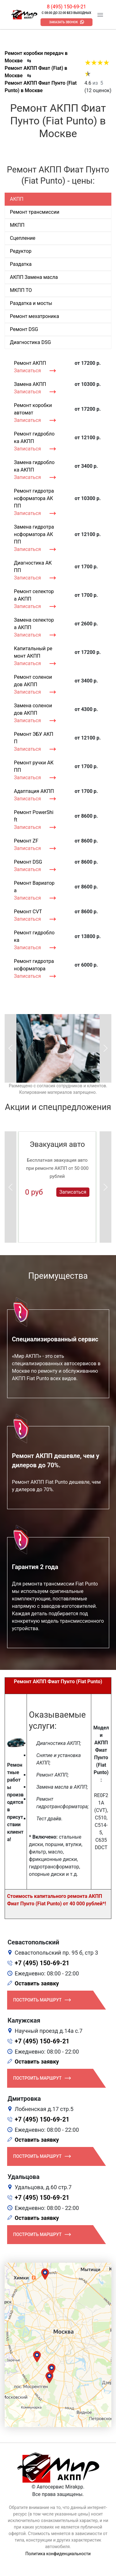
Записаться (27, 370)
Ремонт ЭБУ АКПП (33, 738)
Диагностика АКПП (33, 566)
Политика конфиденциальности (58, 2553)
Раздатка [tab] (21, 264)
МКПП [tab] (17, 225)
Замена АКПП (30, 384)
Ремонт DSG (28, 862)
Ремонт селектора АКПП (34, 595)
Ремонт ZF (26, 841)
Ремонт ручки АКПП (34, 766)
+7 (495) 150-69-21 (42, 1963)
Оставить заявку (37, 1983)
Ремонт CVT (28, 912)
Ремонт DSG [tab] (24, 329)
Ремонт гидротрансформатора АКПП (34, 498)
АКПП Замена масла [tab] (34, 277)
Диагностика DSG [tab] (30, 342)
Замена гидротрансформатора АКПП (34, 534)
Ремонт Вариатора (34, 886)
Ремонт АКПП (30, 363)
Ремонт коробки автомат (33, 409)
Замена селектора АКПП (34, 623)
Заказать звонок (63, 22)
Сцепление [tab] (22, 238)
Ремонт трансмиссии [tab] (34, 212)
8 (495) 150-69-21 (66, 7)
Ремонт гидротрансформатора (34, 965)
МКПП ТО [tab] (21, 290)
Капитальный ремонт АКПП (33, 652)
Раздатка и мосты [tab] (31, 303)
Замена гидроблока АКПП (34, 466)
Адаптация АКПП (34, 791)
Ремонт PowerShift (34, 816)
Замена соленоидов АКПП (33, 709)
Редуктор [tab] (21, 251)
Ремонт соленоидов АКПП (33, 680)
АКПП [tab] (17, 199)
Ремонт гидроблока (34, 936)
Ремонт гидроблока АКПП (34, 437)
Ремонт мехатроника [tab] (34, 316)
